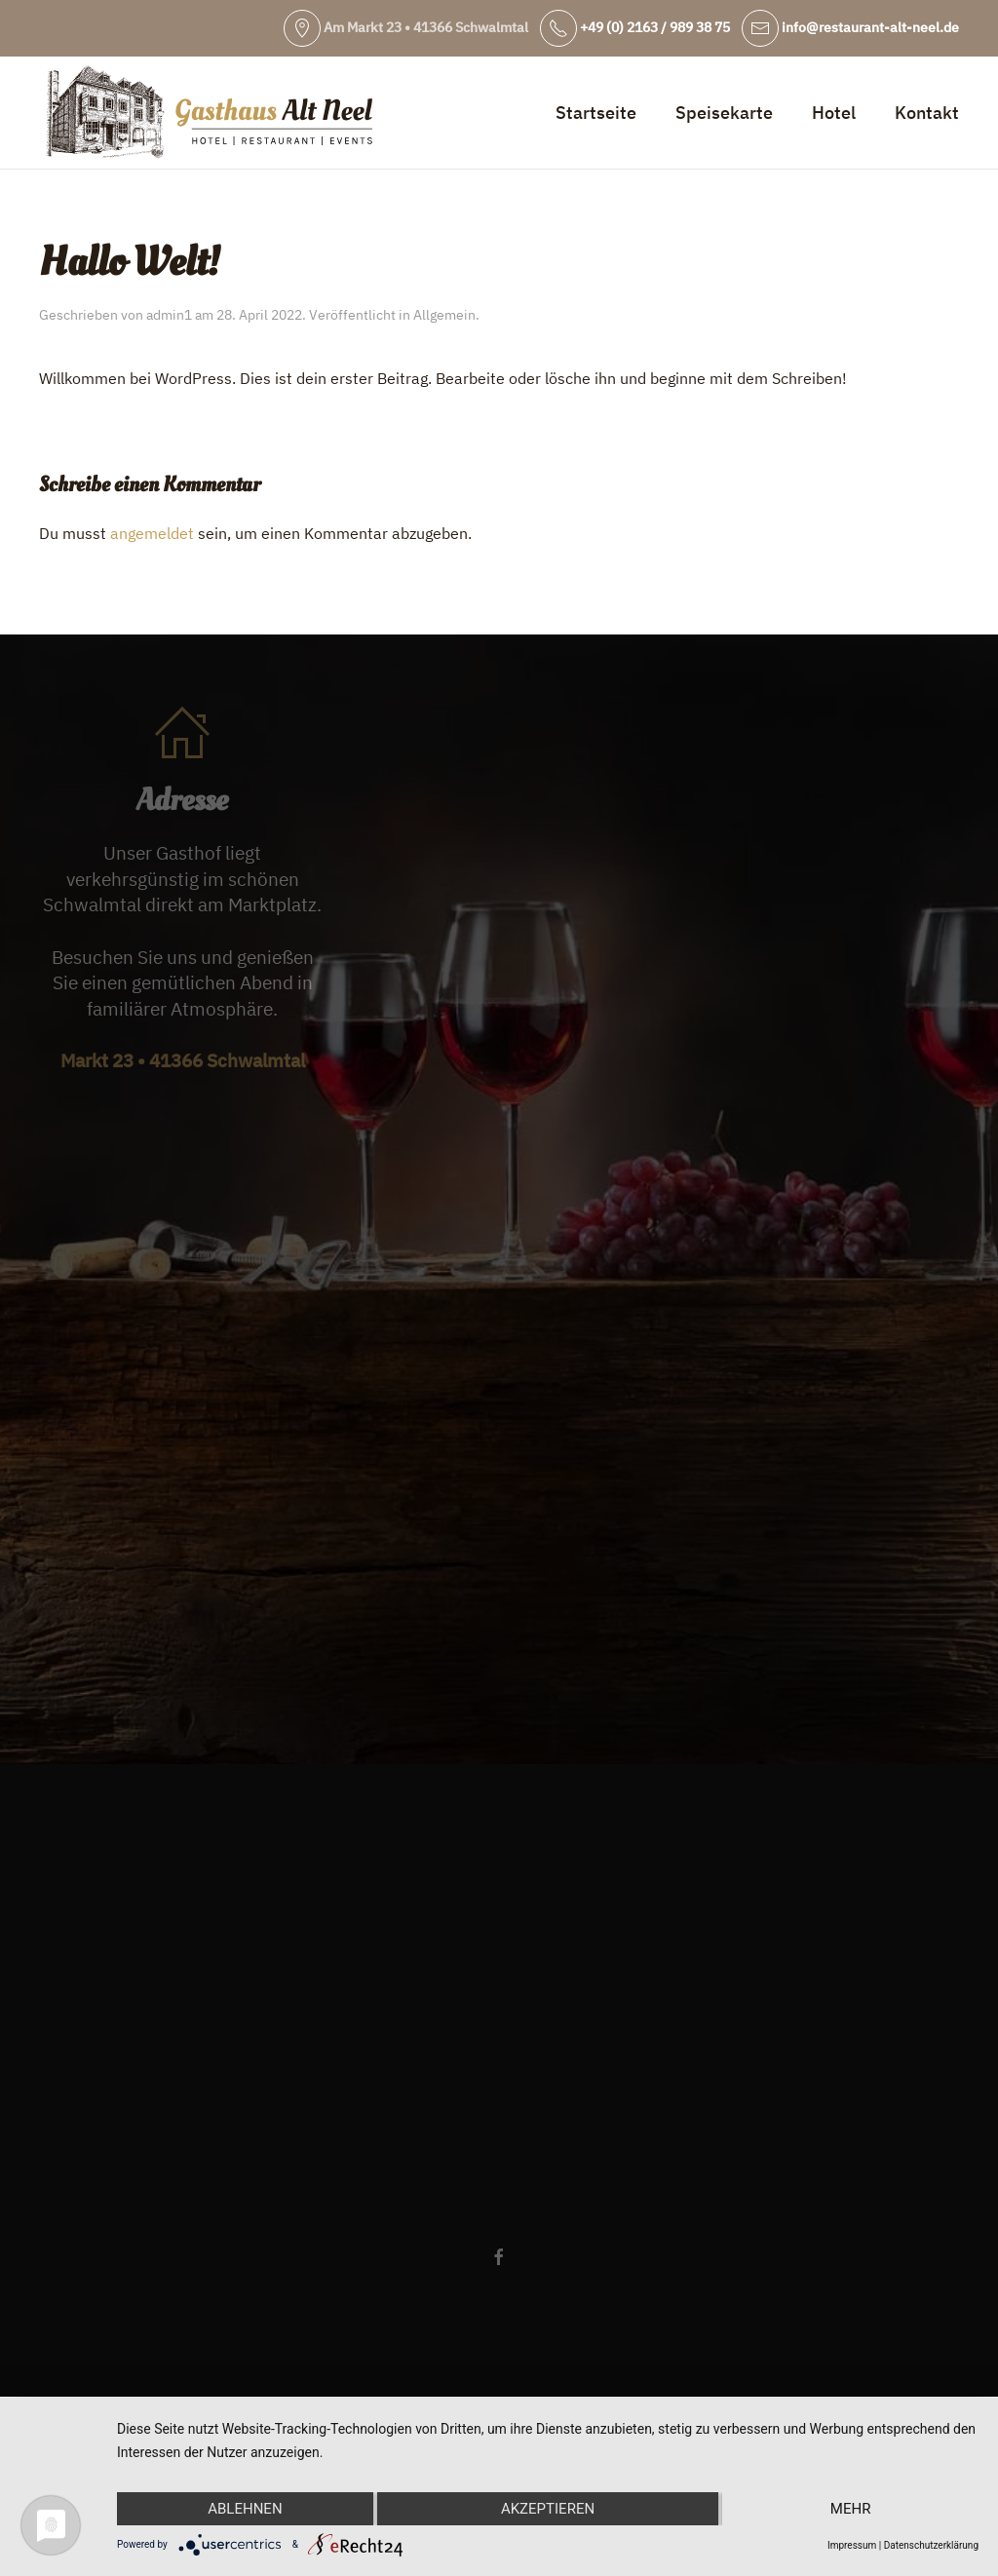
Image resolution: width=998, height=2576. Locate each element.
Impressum (851, 2545)
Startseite (596, 112)
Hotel (834, 112)
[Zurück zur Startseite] (209, 113)
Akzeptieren (548, 2509)
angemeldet (152, 533)
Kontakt (927, 112)
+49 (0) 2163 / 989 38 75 (635, 27)
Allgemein (444, 315)
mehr (850, 2509)
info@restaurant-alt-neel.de (850, 27)
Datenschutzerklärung (931, 2545)
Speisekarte (724, 112)
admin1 (169, 315)
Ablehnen (245, 2509)
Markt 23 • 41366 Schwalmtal (182, 1060)
